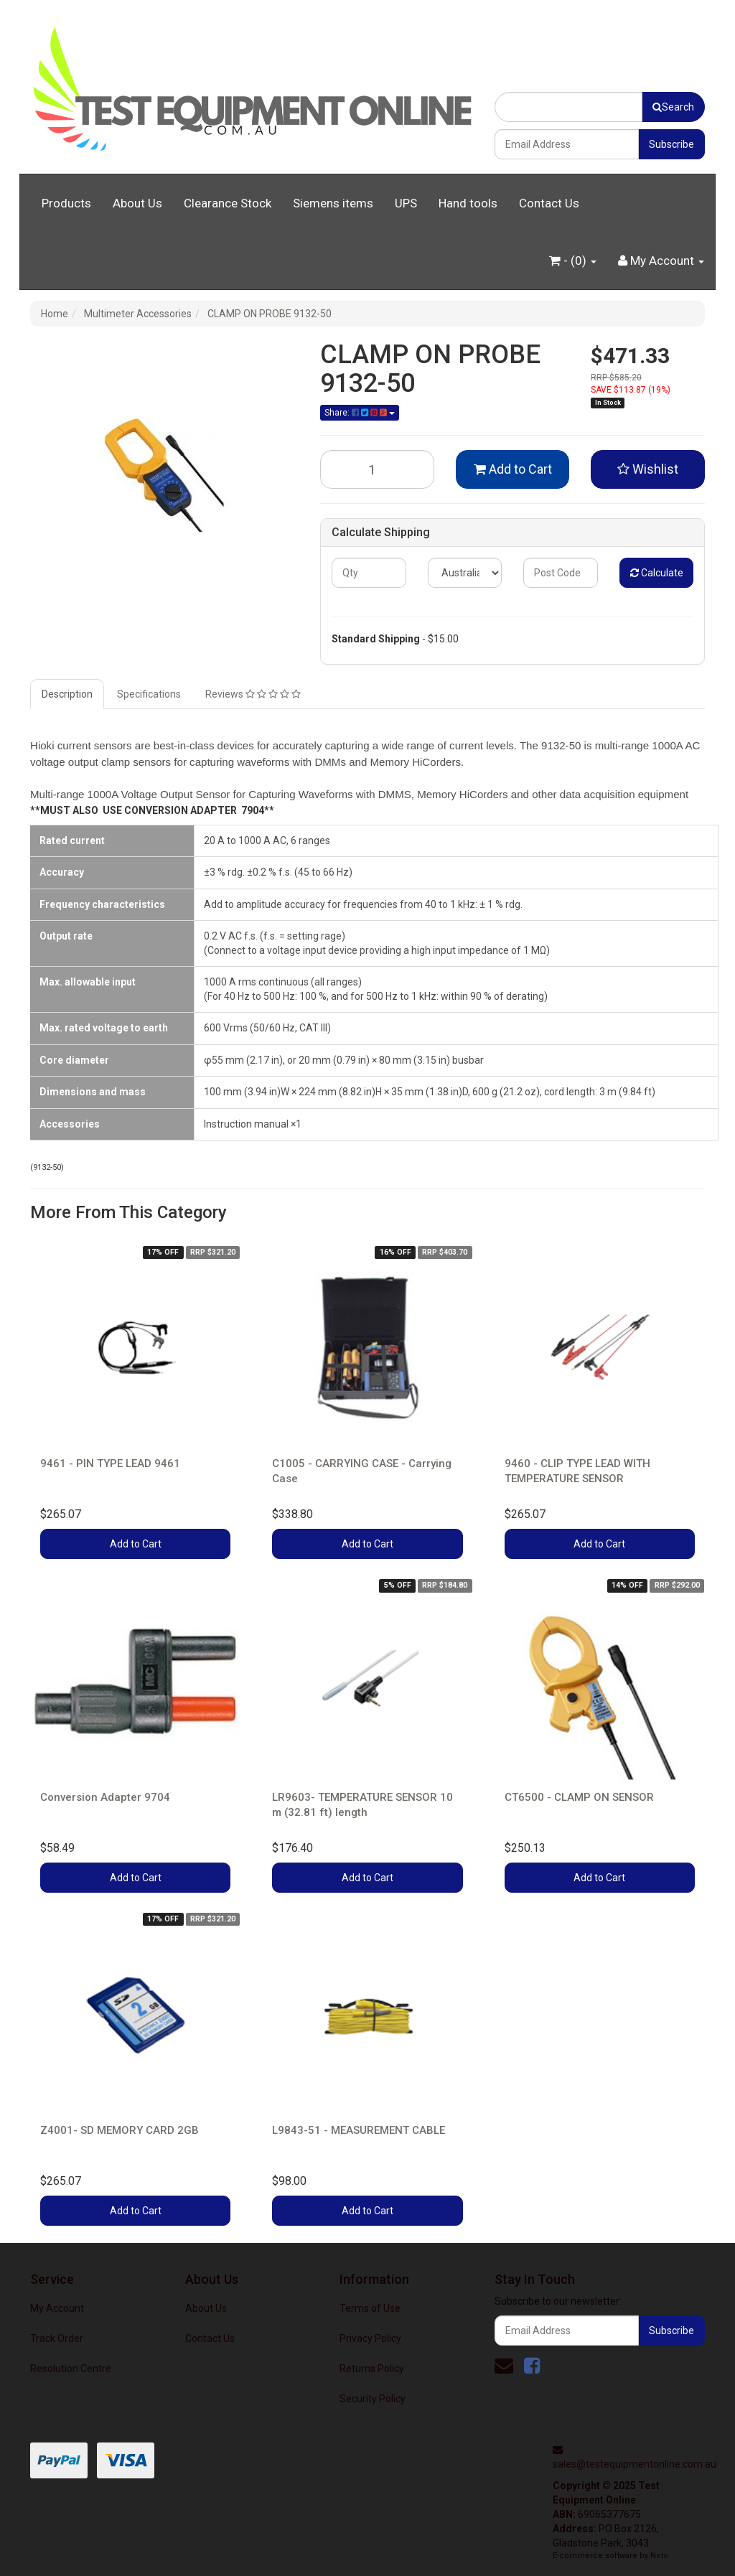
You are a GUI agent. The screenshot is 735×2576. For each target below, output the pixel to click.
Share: (359, 413)
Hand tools (468, 203)
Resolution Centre (70, 2368)
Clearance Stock (227, 203)
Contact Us (549, 203)
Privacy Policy (370, 2338)
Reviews (253, 694)
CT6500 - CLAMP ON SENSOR (579, 1797)
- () (572, 260)
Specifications (149, 694)
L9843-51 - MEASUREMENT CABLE (358, 2130)
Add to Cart (513, 469)
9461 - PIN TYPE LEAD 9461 (110, 1463)
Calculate (656, 573)
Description (67, 694)
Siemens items (333, 203)
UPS (406, 203)
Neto (659, 2555)
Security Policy (373, 2398)
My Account (57, 2308)
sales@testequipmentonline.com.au (634, 2464)
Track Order (56, 2338)
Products (66, 203)
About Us (137, 203)
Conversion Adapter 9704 (105, 1797)
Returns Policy (372, 2368)
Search (673, 107)
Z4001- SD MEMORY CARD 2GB (119, 2130)
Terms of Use (370, 2308)
